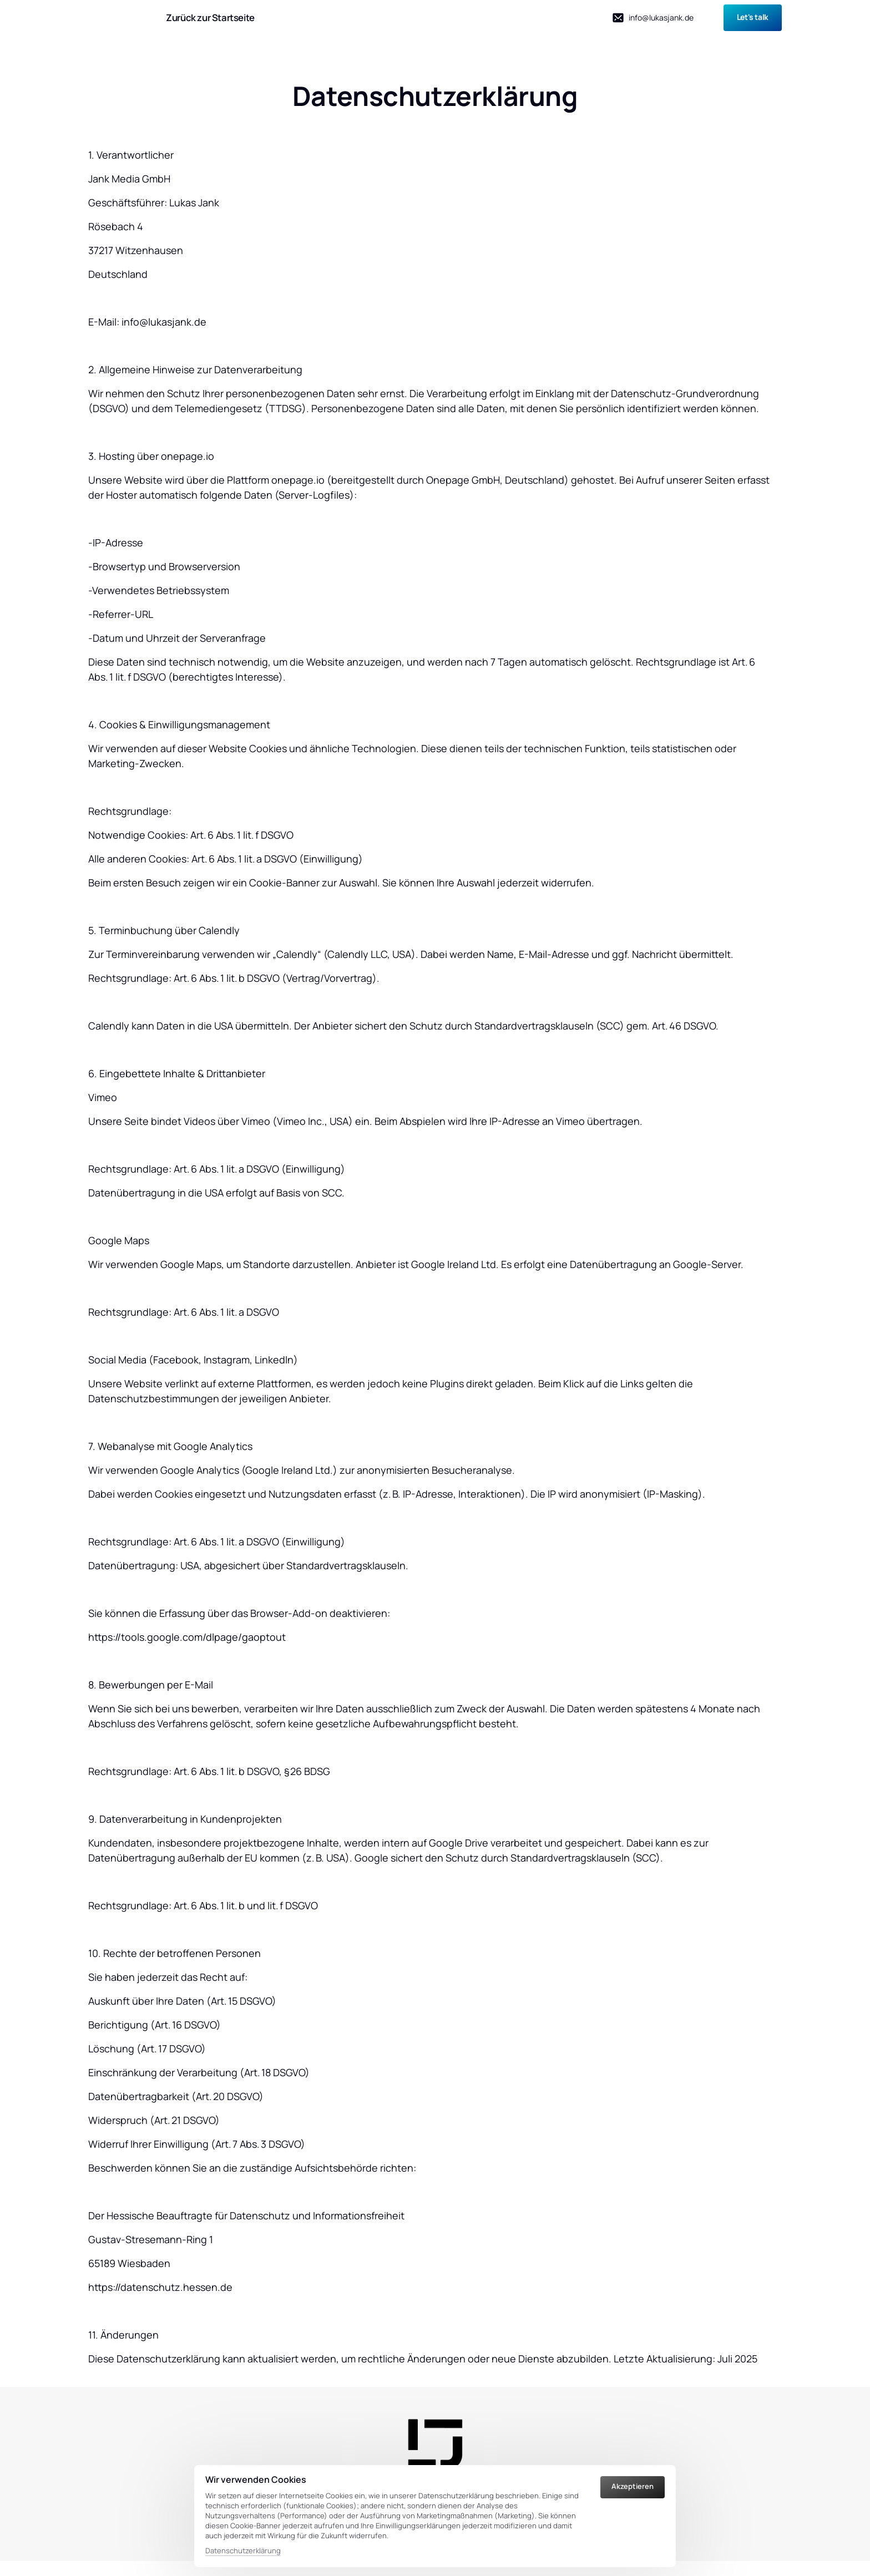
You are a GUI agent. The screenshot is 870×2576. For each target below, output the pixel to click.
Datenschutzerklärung (243, 2550)
